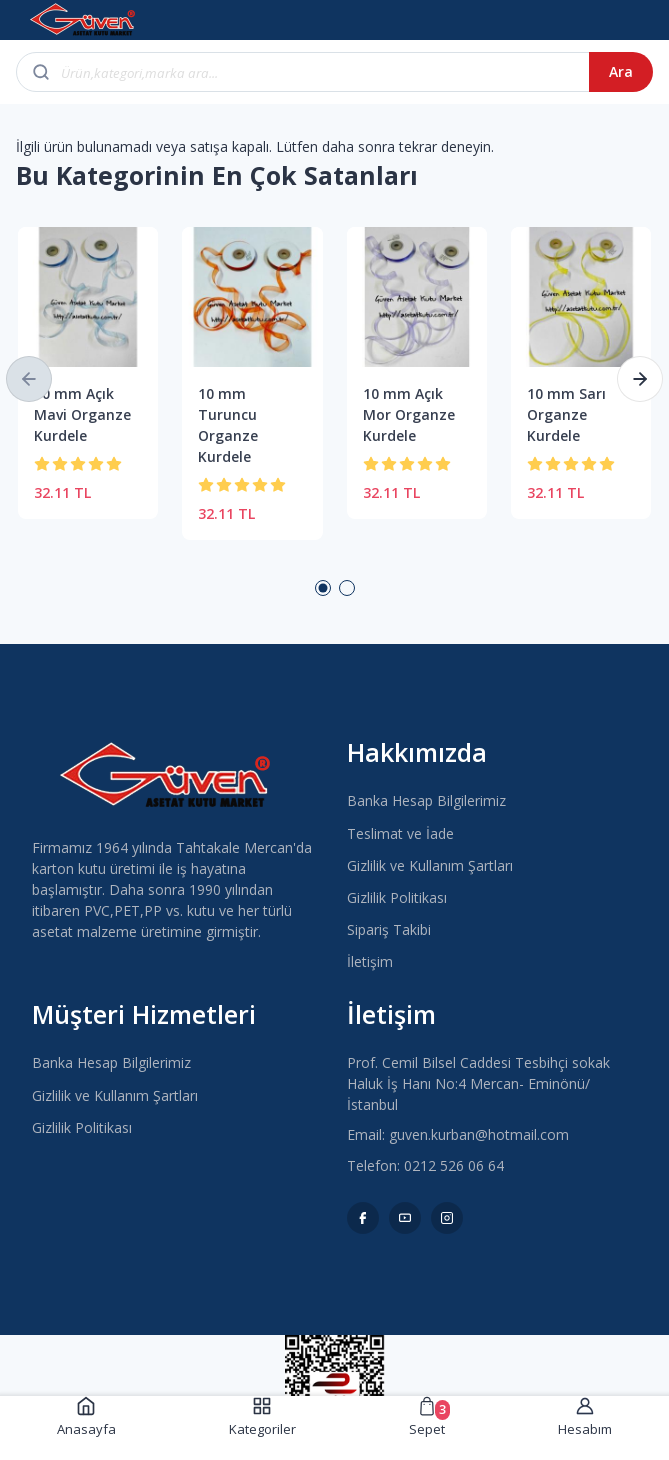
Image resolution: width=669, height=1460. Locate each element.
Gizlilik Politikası (397, 897)
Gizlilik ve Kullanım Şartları (430, 865)
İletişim (370, 961)
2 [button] (347, 588)
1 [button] (323, 588)
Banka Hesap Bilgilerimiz (426, 800)
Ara (621, 71)
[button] (29, 379)
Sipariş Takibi (389, 929)
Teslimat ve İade (400, 833)
